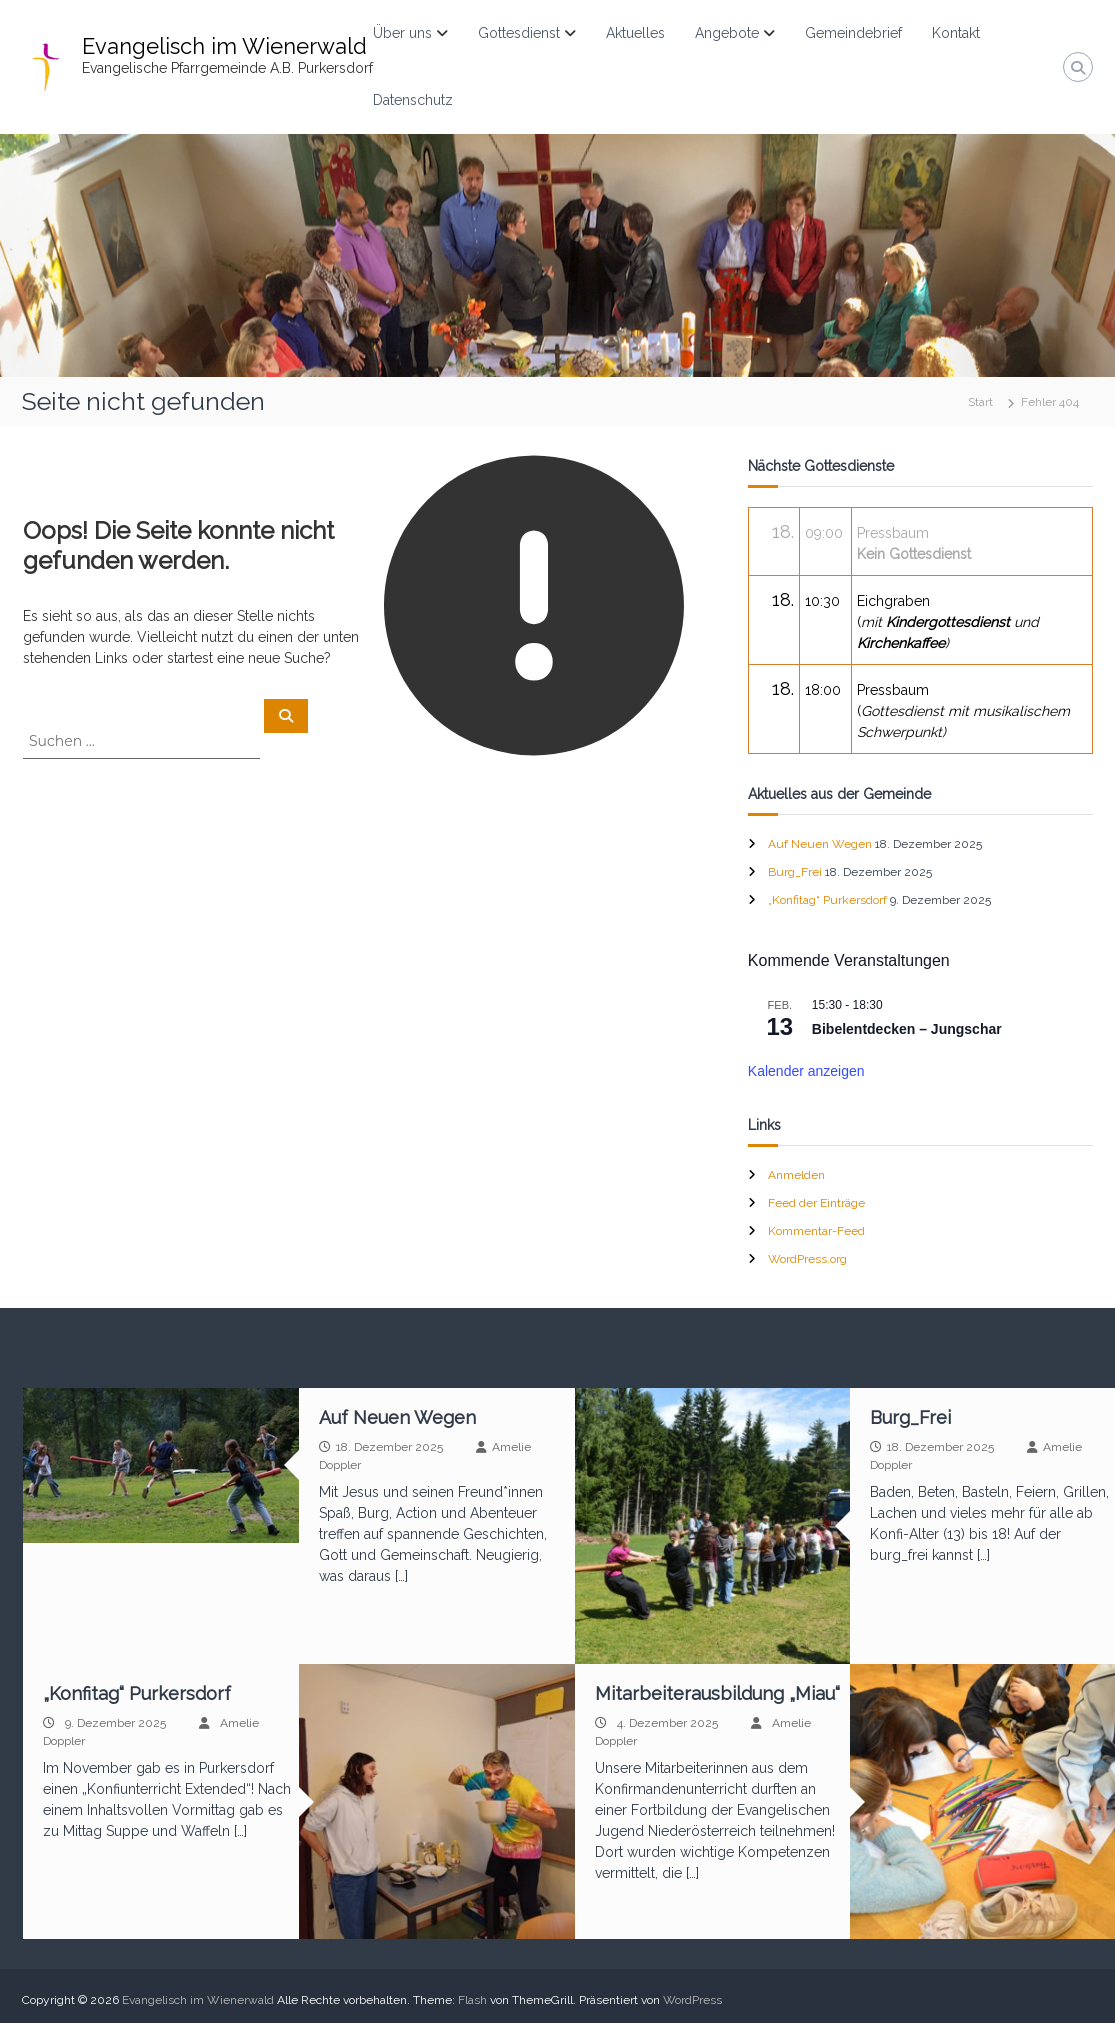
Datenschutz (413, 100)
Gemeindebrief (853, 33)
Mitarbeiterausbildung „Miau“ (717, 1693)
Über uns (402, 33)
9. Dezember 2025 (115, 1723)
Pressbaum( (963, 711)
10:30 (822, 601)
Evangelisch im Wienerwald (224, 46)
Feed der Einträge (816, 1203)
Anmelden (796, 1175)
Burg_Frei (795, 872)
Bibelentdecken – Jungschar (907, 1029)
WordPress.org (807, 1259)
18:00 (823, 690)
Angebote (727, 33)
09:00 (824, 533)
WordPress (692, 2000)
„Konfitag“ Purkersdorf (827, 900)
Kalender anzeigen (806, 1071)
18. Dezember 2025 (389, 1447)
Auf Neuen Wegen (820, 844)
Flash (472, 2000)
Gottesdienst (519, 33)
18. (783, 531)
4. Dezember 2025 (667, 1723)
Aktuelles (635, 33)
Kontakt (956, 33)
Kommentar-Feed (816, 1231)
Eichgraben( (948, 622)
